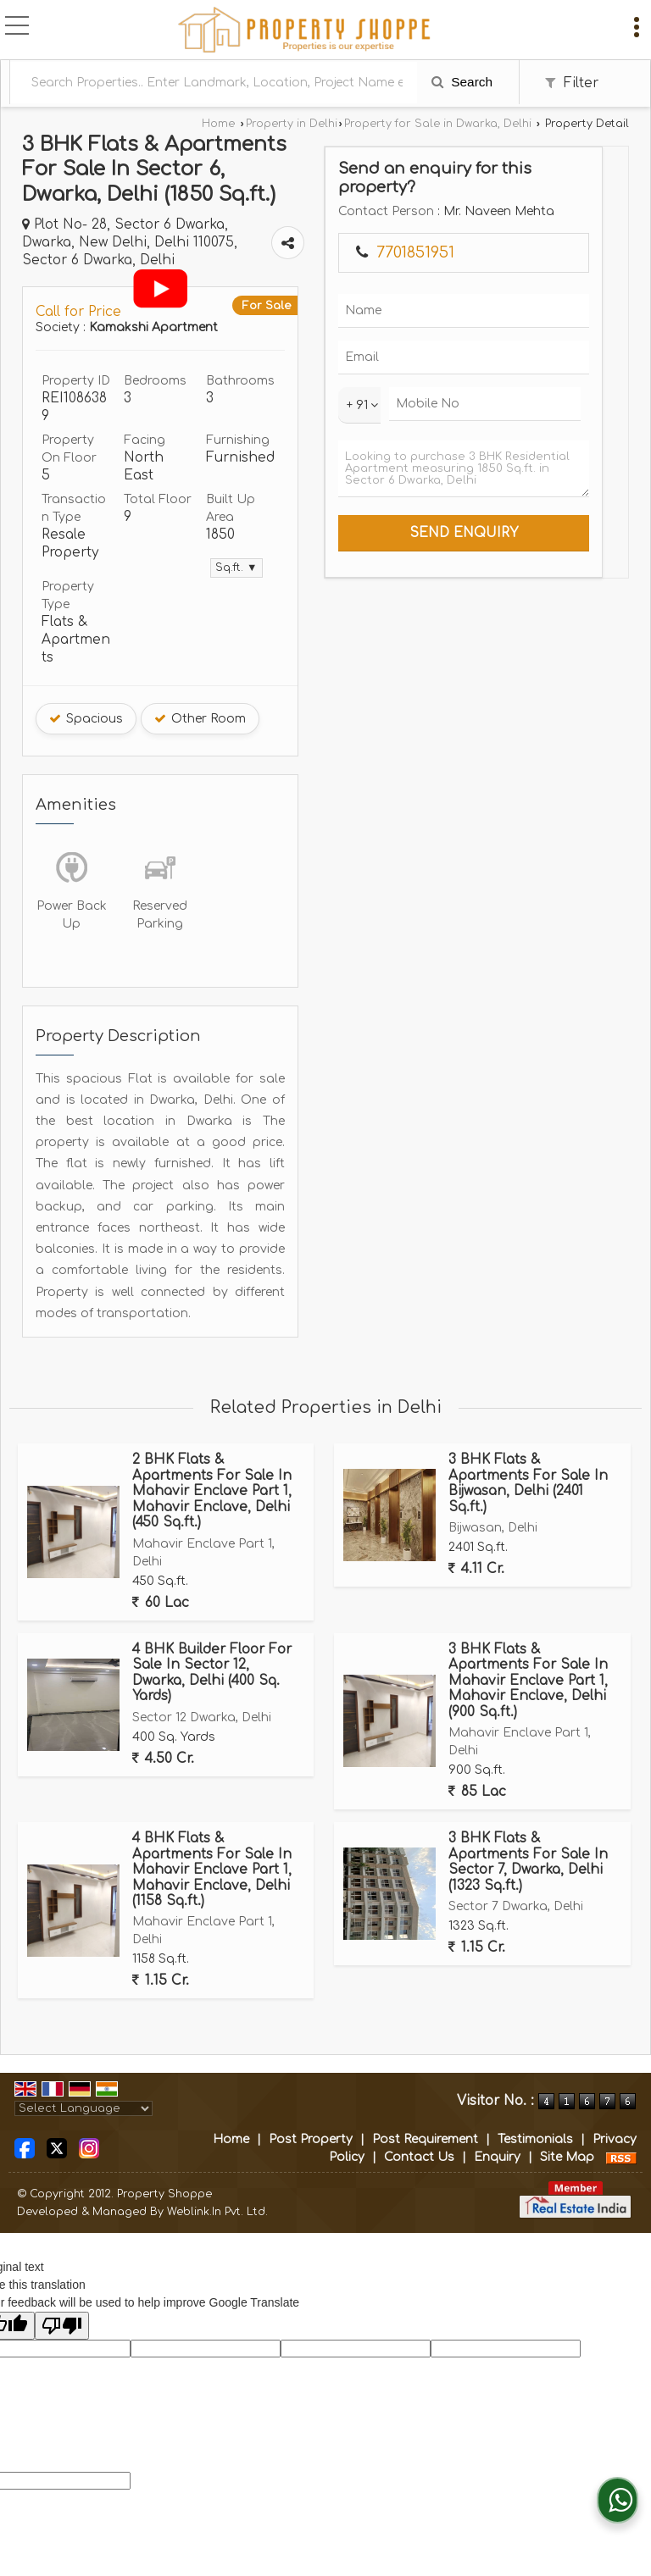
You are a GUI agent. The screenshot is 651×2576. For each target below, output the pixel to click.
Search (461, 82)
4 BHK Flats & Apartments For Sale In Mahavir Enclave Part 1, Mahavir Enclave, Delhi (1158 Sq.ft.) (212, 1869)
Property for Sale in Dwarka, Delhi (437, 124)
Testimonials (535, 2139)
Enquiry (497, 2157)
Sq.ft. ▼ (236, 567)
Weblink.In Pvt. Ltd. (217, 2212)
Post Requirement (425, 2139)
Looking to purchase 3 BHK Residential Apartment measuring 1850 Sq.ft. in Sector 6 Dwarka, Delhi (463, 468)
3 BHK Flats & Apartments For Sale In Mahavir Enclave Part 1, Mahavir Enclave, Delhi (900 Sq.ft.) (528, 1681)
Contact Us (419, 2157)
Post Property (311, 2139)
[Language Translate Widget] (83, 2108)
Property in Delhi (291, 124)
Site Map (567, 2157)
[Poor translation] (62, 2326)
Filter (571, 83)
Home (218, 124)
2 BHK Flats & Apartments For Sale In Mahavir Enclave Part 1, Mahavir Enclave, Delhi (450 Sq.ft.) (212, 1491)
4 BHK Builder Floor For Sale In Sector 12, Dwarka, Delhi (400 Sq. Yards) (212, 1672)
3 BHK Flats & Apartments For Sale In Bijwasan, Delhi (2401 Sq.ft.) (528, 1483)
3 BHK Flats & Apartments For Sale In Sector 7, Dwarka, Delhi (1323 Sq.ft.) (528, 1861)
